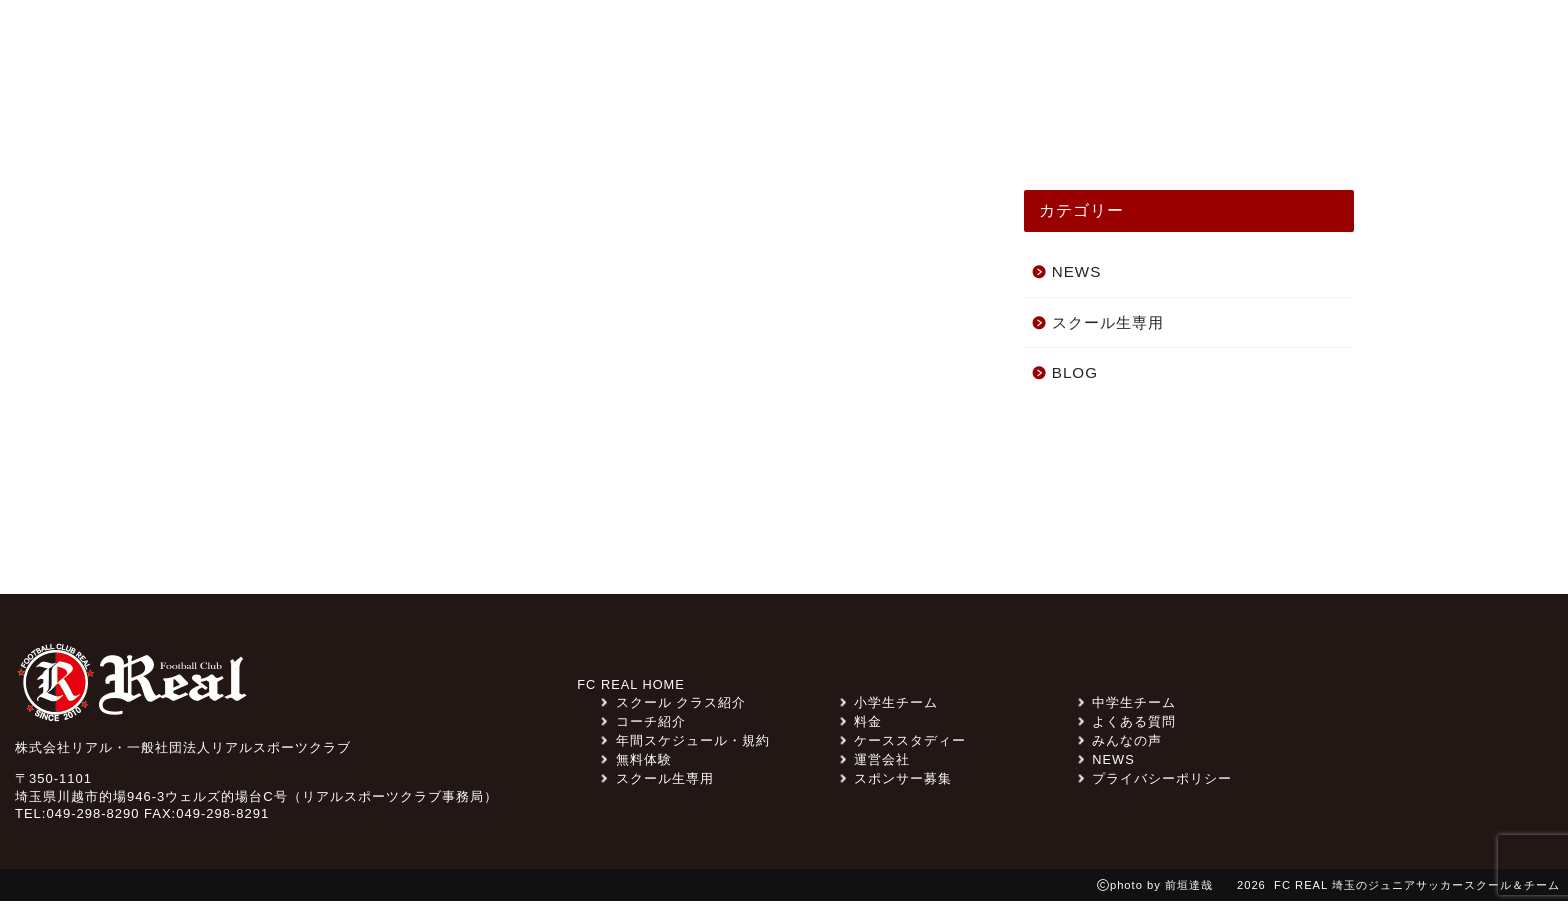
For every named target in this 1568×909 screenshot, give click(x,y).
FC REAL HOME (631, 692)
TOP (260, 122)
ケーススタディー (971, 122)
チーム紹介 (810, 122)
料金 (1144, 43)
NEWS (351, 122)
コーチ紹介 (1131, 122)
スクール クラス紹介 (639, 122)
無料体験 (1369, 43)
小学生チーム (889, 710)
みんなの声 (467, 122)
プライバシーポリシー (1155, 786)
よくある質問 (1244, 43)
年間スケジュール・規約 (685, 748)
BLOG (1075, 379)
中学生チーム (1127, 710)
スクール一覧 (1275, 122)
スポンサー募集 (1035, 43)
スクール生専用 (884, 43)
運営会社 (875, 767)
